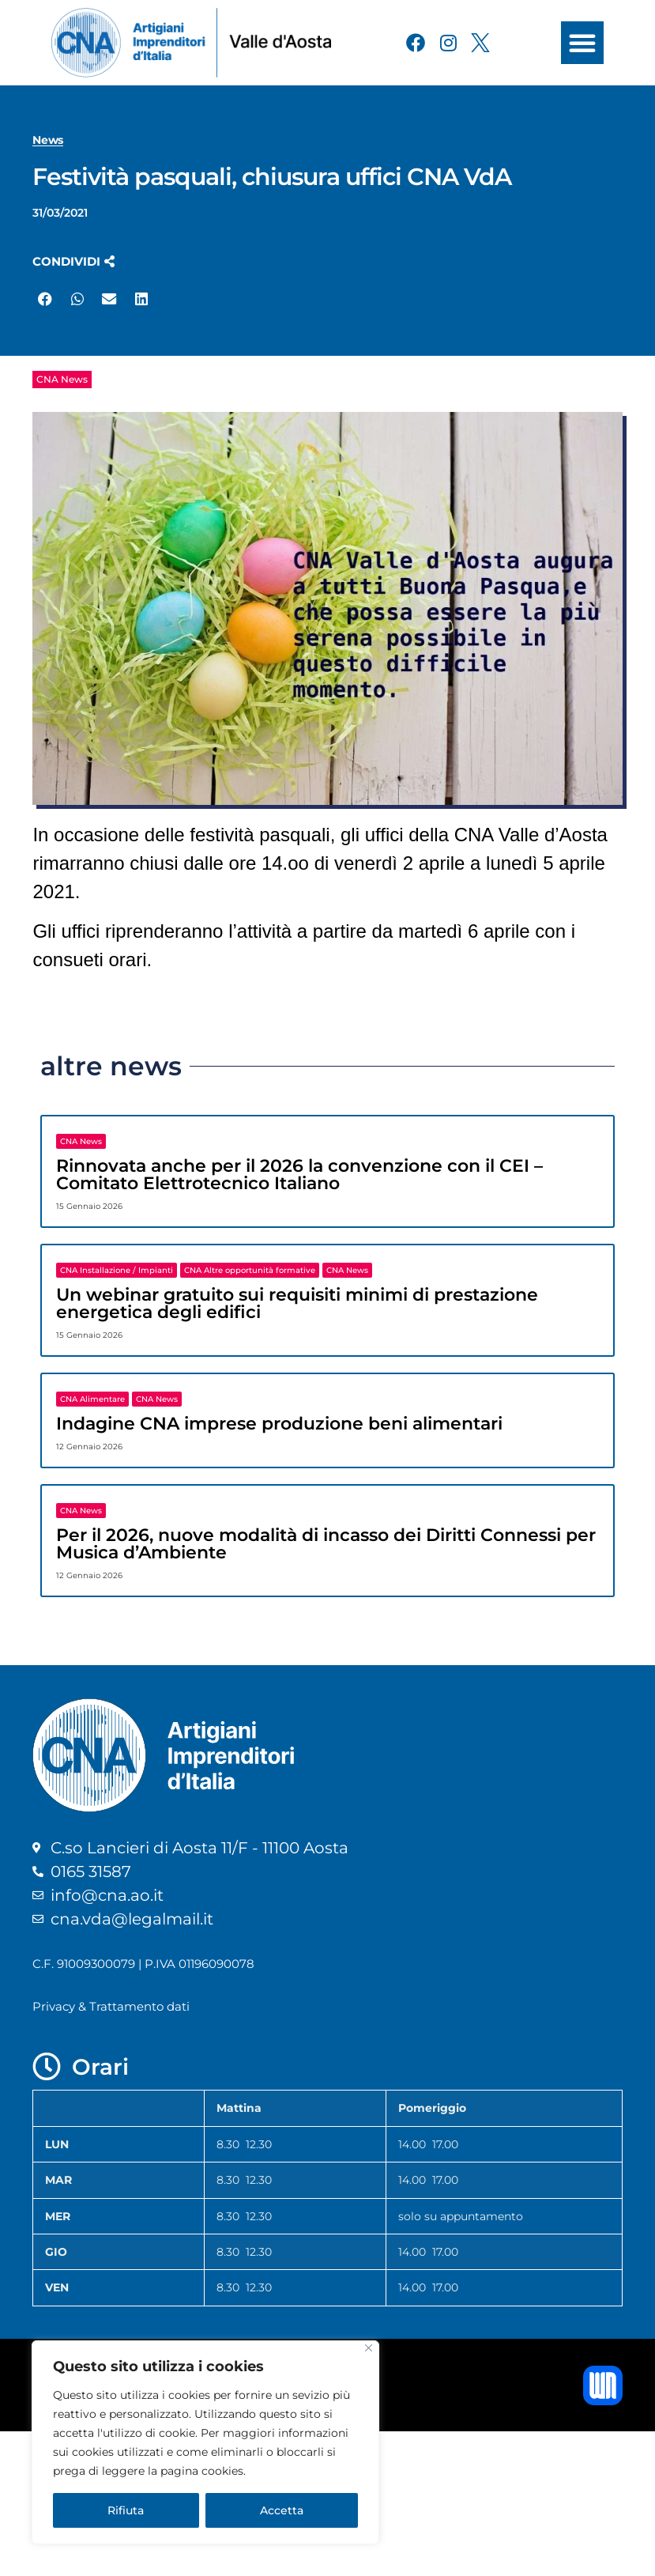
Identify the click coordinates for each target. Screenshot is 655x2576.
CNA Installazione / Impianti (116, 1270)
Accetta (281, 2510)
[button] (582, 42)
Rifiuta (125, 2510)
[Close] (368, 2347)
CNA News (62, 379)
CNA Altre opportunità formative (249, 1270)
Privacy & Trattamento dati (111, 2006)
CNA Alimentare (92, 1399)
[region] (205, 2442)
